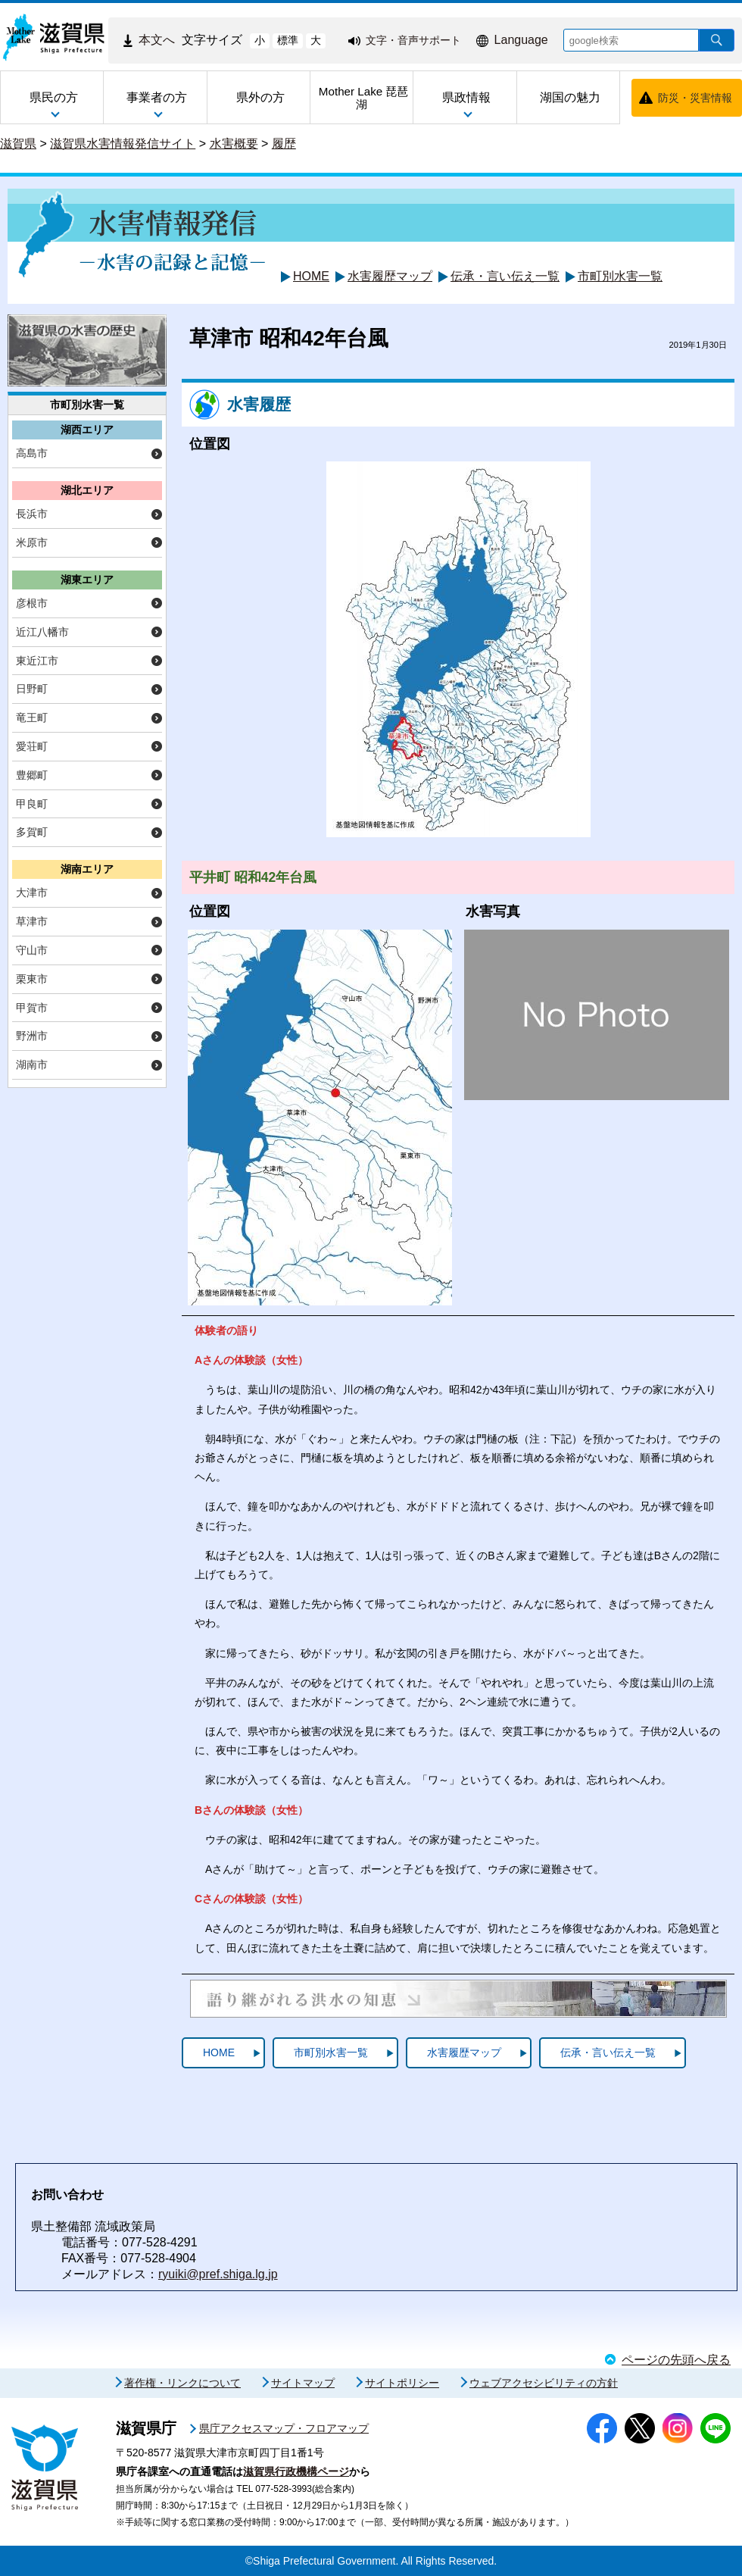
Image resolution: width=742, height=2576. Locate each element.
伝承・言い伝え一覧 (505, 276)
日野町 (32, 689)
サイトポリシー (402, 2383)
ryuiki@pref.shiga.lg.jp (218, 2274)
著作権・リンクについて (182, 2383)
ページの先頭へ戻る (676, 2359)
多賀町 (32, 832)
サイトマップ (303, 2383)
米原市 (32, 542)
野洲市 (32, 1036)
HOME (311, 276)
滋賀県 (18, 143)
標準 (287, 40)
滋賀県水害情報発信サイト (122, 143)
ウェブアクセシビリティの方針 (543, 2383)
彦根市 (32, 603)
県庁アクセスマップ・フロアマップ (284, 2428)
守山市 (32, 950)
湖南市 (32, 1064)
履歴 (284, 143)
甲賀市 (32, 1008)
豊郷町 (32, 775)
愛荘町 (32, 746)
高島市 (32, 453)
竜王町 (32, 717)
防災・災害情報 (695, 98)
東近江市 (37, 661)
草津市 (32, 921)
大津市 (32, 892)
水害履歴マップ (390, 276)
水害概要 (234, 143)
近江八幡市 (42, 632)
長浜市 (32, 514)
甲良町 (32, 804)
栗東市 (32, 979)
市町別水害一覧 (620, 276)
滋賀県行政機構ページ (296, 2471)
